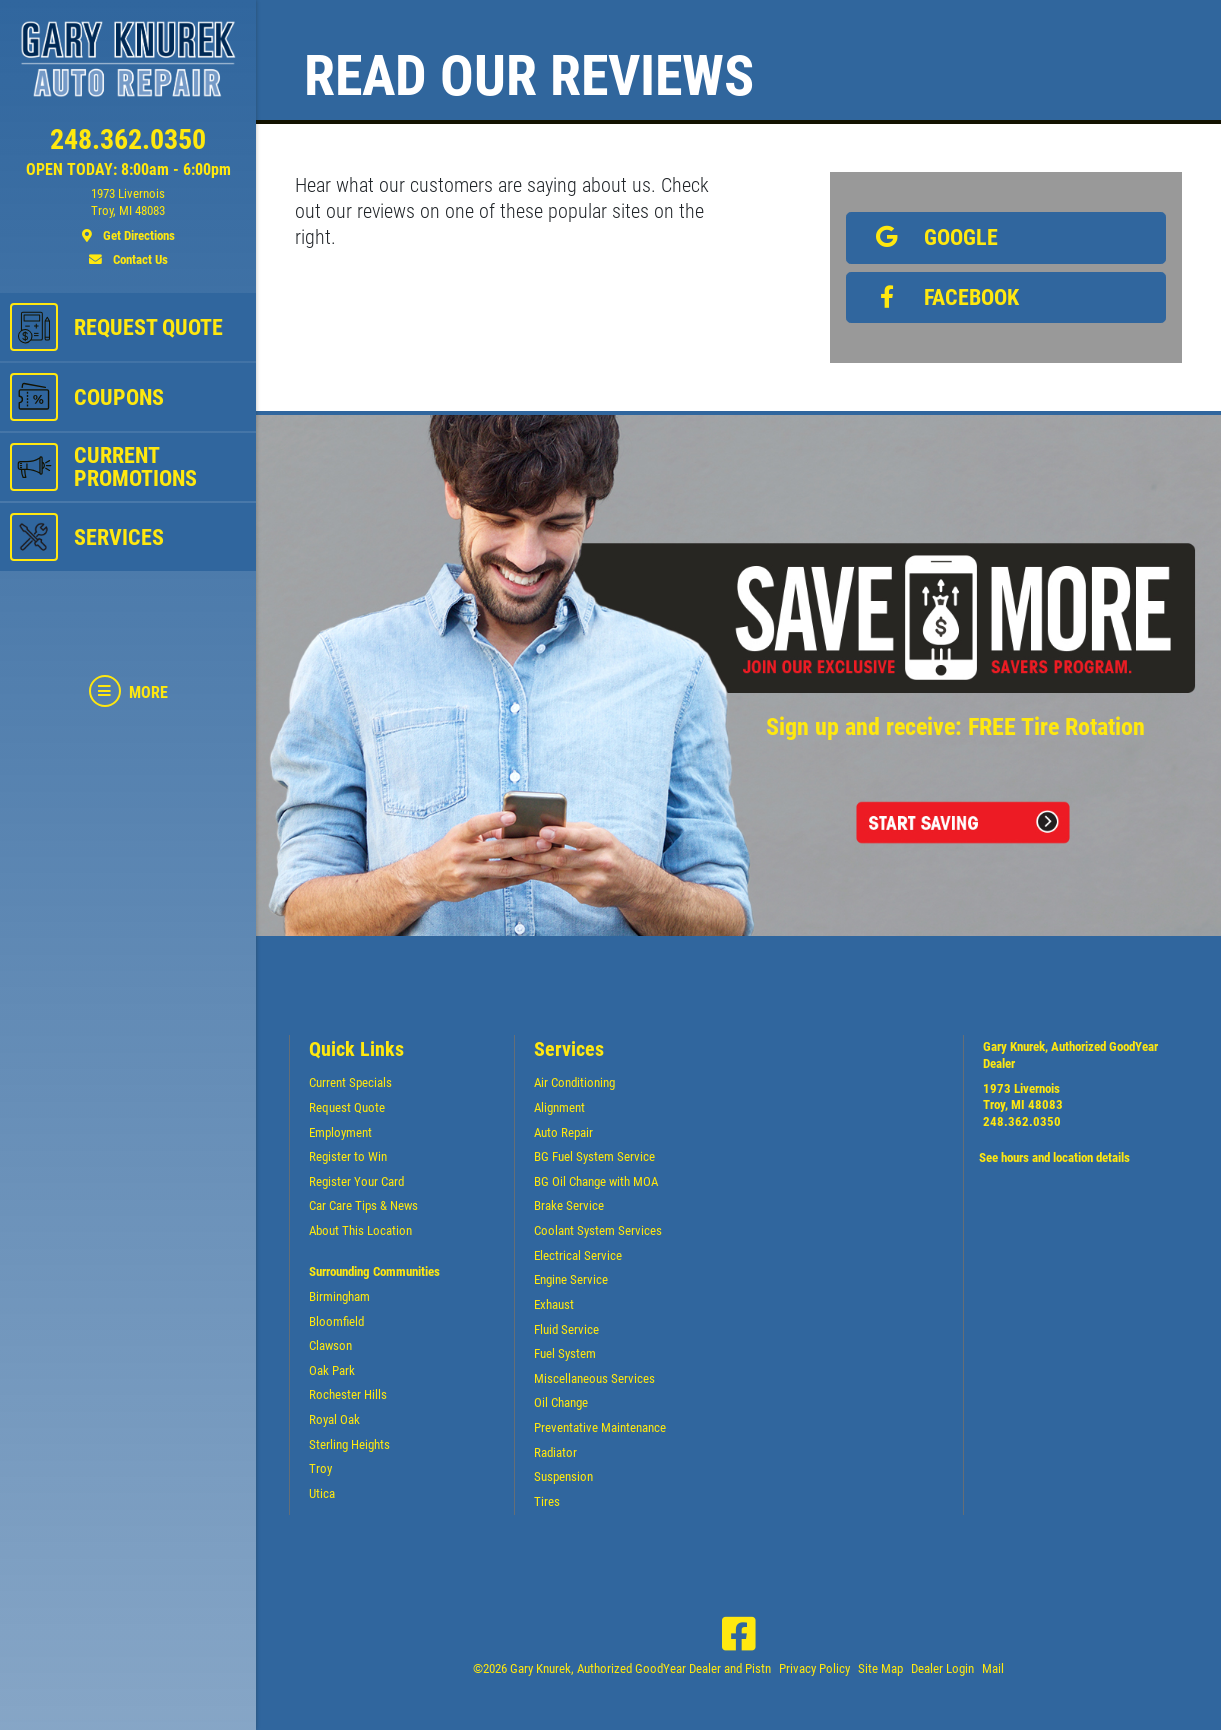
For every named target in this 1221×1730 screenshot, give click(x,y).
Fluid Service (566, 1329)
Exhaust (554, 1304)
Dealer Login (942, 1668)
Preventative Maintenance (600, 1427)
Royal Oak (334, 1419)
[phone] (128, 144)
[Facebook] (739, 1634)
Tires (547, 1501)
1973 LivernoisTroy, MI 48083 (1023, 1097)
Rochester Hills (348, 1394)
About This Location (360, 1230)
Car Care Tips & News (363, 1205)
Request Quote (347, 1107)
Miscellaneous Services (594, 1378)
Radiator (555, 1452)
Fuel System (565, 1353)
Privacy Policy (814, 1668)
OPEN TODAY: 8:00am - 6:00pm (128, 170)
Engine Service (571, 1279)
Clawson (330, 1345)
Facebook (941, 297)
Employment (340, 1132)
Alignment (559, 1107)
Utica (322, 1493)
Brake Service (569, 1205)
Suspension (563, 1476)
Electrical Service (578, 1255)
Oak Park (332, 1370)
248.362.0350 (1022, 1121)
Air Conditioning (574, 1082)
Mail (993, 1668)
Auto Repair (563, 1132)
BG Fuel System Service (594, 1156)
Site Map (880, 1668)
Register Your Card (356, 1181)
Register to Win (348, 1156)
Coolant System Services (598, 1230)
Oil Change (561, 1402)
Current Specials (350, 1082)
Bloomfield (336, 1321)
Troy (320, 1468)
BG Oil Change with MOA (596, 1181)
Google (930, 237)
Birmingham (339, 1296)
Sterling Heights (349, 1444)
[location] (128, 215)
